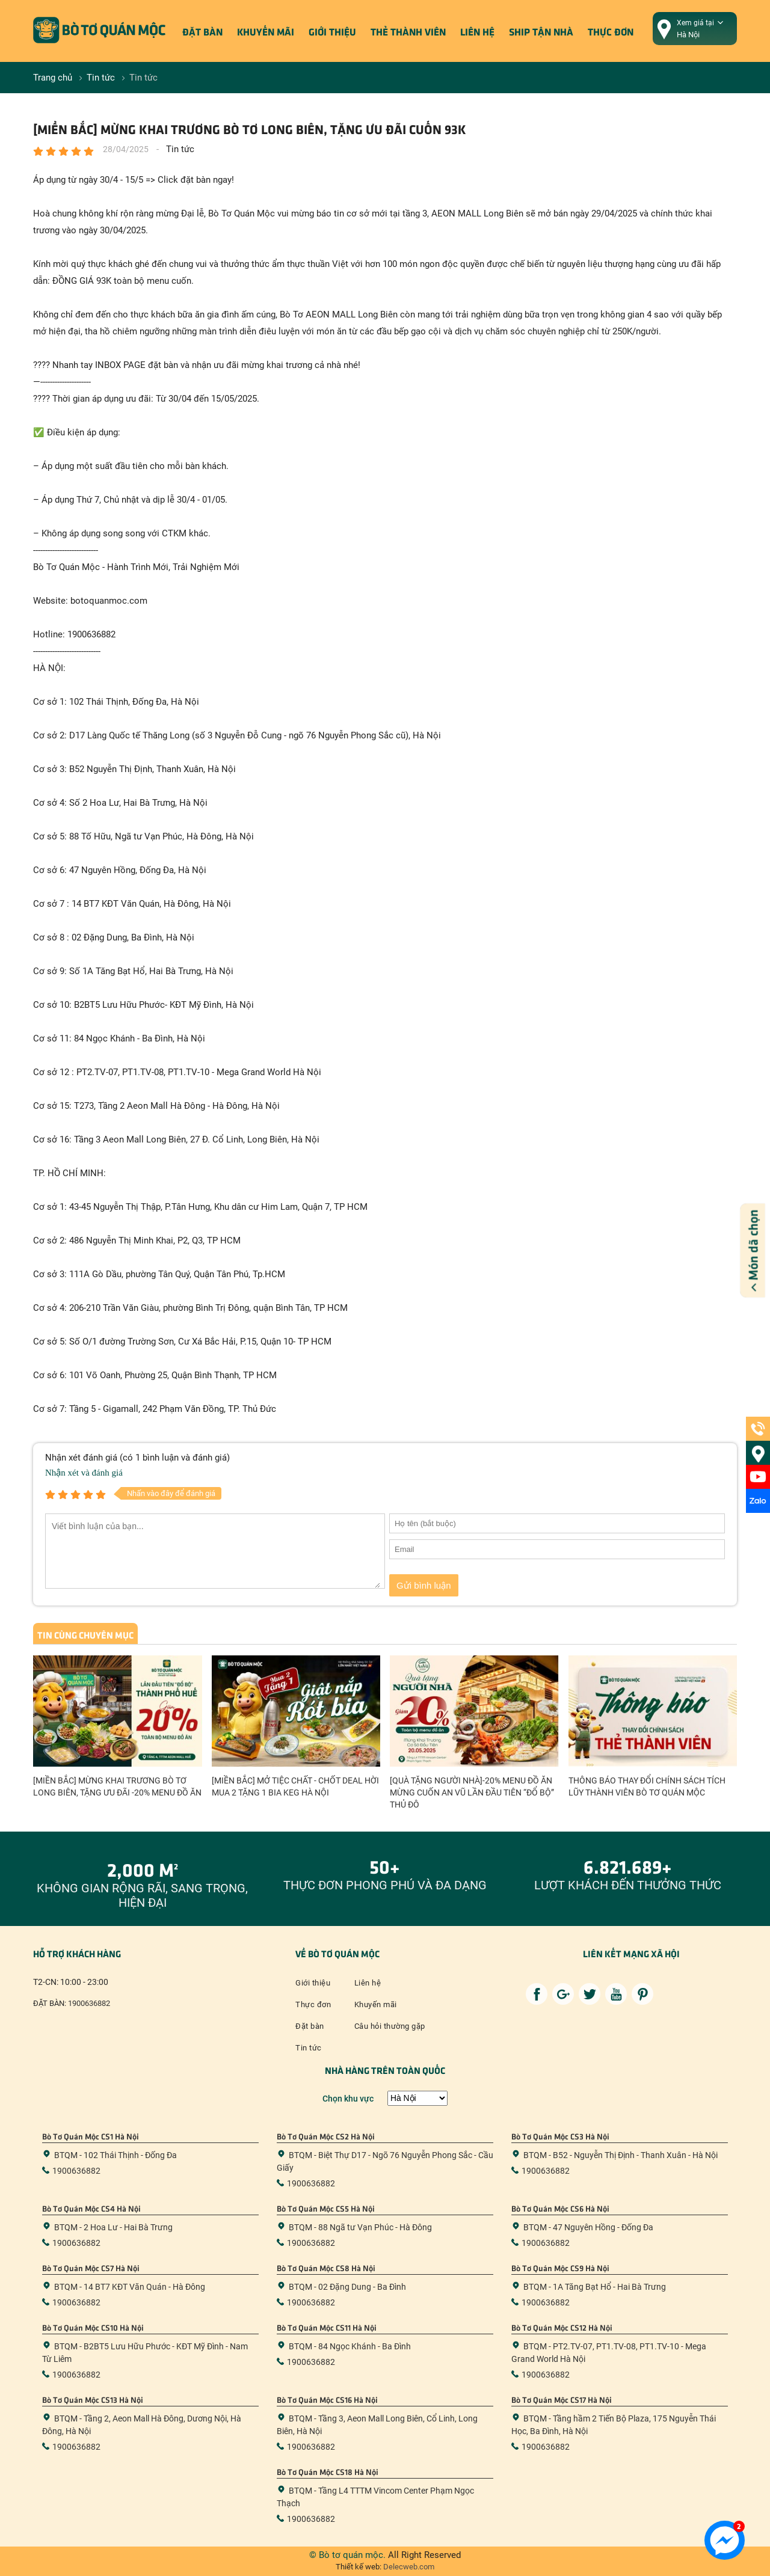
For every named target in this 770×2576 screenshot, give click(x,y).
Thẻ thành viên (408, 31)
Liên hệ (477, 31)
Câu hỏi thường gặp (389, 2026)
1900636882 (89, 2003)
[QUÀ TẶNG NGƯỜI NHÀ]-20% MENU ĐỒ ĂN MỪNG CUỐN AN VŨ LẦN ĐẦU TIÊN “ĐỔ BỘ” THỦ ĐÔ (472, 1792)
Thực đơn (610, 31)
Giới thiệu (332, 31)
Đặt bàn (202, 31)
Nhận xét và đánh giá (84, 1472)
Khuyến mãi (265, 31)
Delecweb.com (407, 2566)
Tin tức (308, 2047)
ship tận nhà (541, 31)
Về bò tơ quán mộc (337, 1953)
